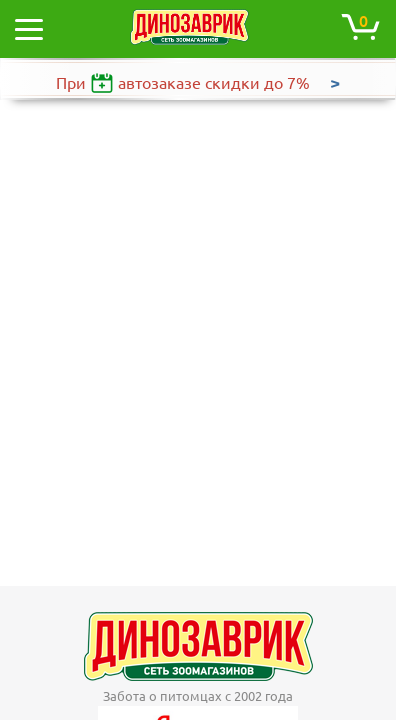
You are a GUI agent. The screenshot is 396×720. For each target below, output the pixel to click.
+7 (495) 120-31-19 (211, 668)
